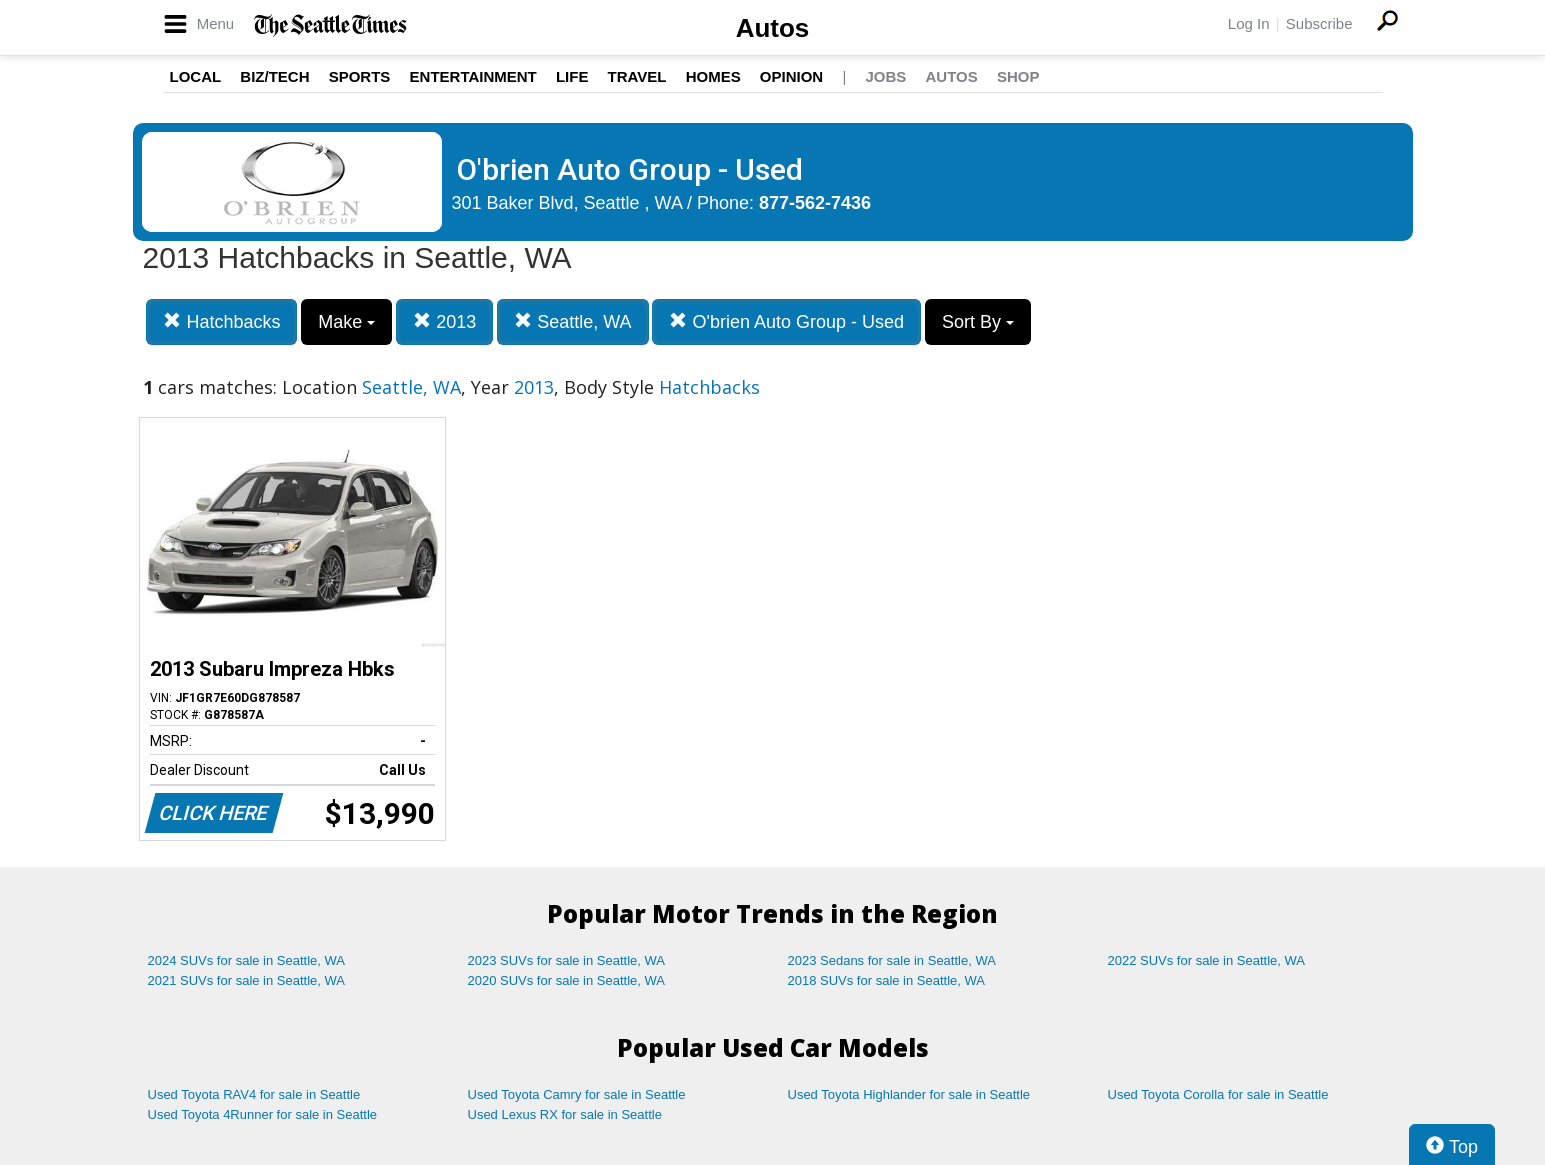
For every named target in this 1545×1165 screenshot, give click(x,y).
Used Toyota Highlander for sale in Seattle (909, 1094)
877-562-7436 (815, 203)
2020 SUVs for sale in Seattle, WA (567, 980)
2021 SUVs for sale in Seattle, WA (247, 980)
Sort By (978, 322)
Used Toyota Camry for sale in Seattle (577, 1094)
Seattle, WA (572, 321)
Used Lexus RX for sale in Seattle (565, 1114)
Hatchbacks (221, 321)
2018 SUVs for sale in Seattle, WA (887, 980)
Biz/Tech (274, 76)
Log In (1249, 23)
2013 (444, 321)
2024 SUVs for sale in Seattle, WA (247, 960)
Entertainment (473, 76)
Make (346, 322)
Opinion (791, 76)
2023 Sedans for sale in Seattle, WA (892, 960)
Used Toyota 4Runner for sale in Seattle (263, 1114)
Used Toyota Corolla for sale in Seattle (1218, 1094)
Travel (637, 76)
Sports (360, 76)
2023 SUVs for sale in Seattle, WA (567, 960)
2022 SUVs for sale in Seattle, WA (1207, 960)
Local (196, 76)
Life (572, 76)
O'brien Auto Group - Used (786, 321)
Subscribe (1319, 23)
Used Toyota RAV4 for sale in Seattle (254, 1094)
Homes (713, 76)
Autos (773, 28)
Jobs (885, 76)
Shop (1018, 76)
